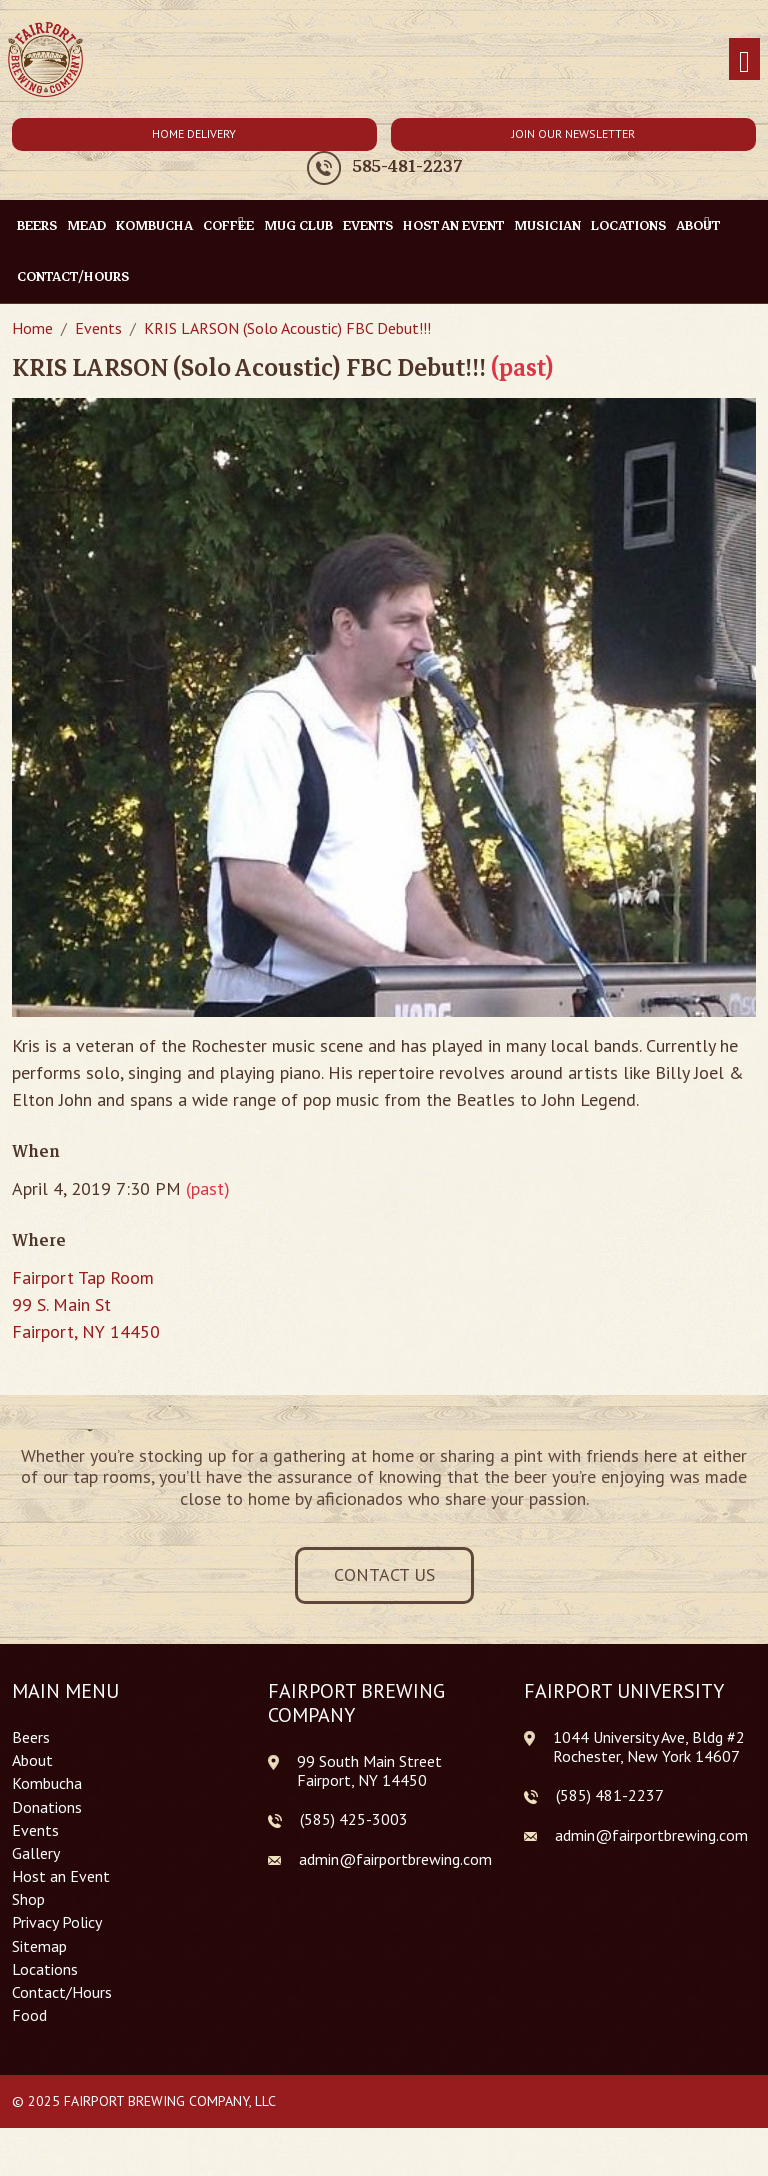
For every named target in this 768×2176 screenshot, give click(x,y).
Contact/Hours (73, 276)
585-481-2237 (407, 167)
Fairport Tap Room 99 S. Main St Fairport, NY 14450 (86, 1304)
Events (368, 225)
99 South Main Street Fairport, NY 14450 (369, 1770)
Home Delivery (194, 133)
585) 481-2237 (612, 1795)
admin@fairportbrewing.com (395, 1859)
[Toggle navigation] (744, 59)
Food (29, 2015)
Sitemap (39, 1946)
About (32, 1760)
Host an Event (453, 225)
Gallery (36, 1853)
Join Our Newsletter (573, 133)
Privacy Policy (57, 1922)
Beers (37, 225)
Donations (47, 1807)
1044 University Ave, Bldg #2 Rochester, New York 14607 (649, 1746)
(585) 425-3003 (354, 1819)
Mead (86, 225)
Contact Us (384, 1574)
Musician (547, 225)
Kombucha (154, 225)
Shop (28, 1899)
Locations (628, 225)
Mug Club (298, 225)
